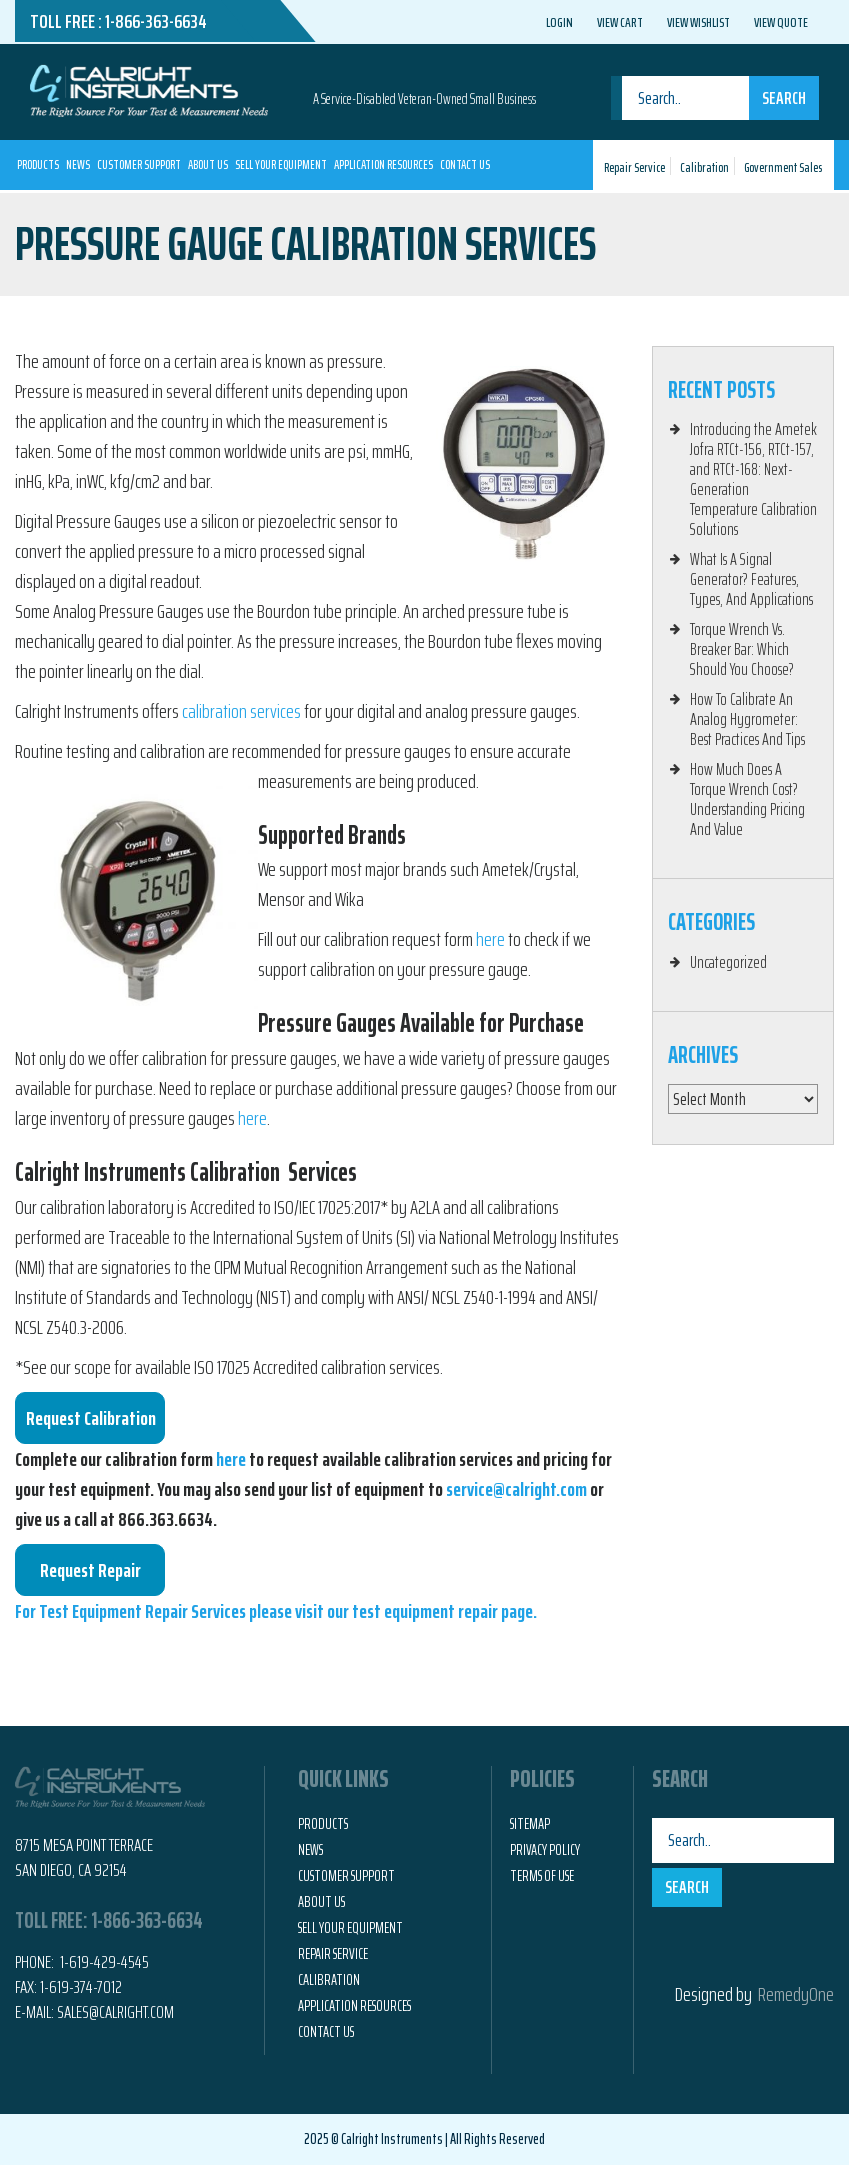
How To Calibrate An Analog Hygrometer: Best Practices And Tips (747, 719)
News (78, 164)
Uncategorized (728, 962)
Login (559, 22)
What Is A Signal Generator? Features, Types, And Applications (751, 579)
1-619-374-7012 (81, 1987)
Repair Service (634, 167)
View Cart (620, 22)
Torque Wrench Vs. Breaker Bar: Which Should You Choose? (742, 649)
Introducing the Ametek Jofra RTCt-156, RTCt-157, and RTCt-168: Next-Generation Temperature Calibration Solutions (753, 479)
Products (38, 164)
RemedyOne (796, 1994)
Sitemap (530, 1824)
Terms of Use (542, 1876)
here (490, 939)
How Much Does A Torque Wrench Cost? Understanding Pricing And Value (747, 799)
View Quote (781, 22)
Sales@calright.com (115, 2012)
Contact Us (465, 164)
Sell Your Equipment (281, 164)
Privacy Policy (545, 1850)
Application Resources (383, 164)
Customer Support (139, 164)
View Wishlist (698, 22)
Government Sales (783, 167)
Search (784, 98)
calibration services (241, 711)
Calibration (704, 167)
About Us (208, 164)
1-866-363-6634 (156, 21)
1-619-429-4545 (103, 1962)
